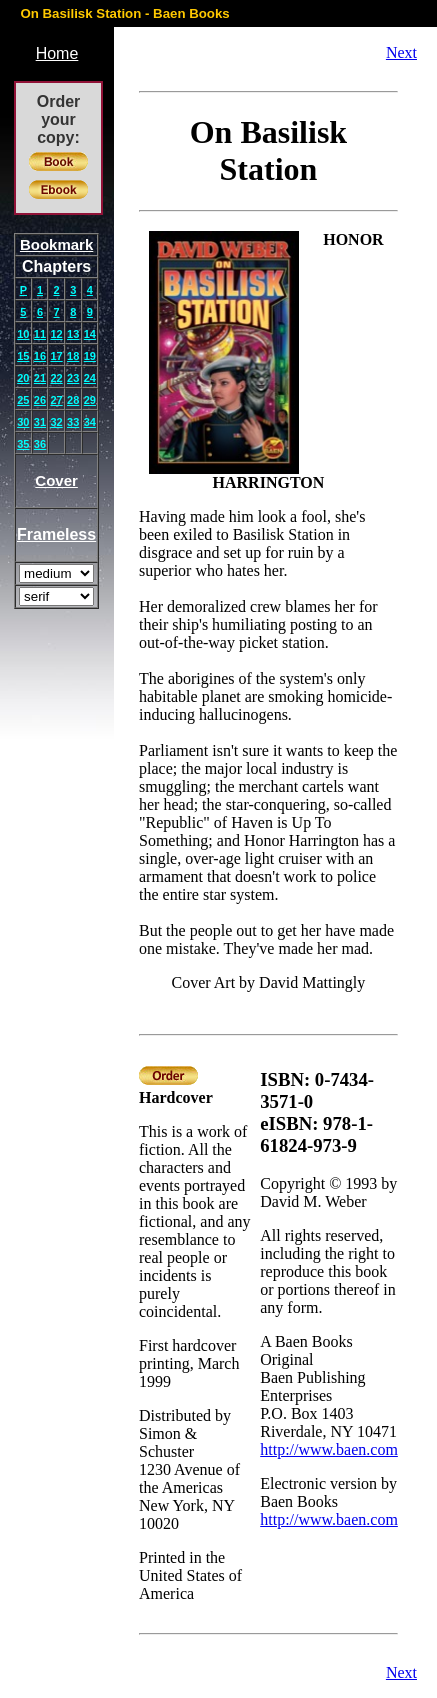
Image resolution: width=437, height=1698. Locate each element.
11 (40, 334)
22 (56, 378)
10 (23, 334)
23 (73, 378)
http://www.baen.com (329, 1449)
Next (401, 52)
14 (90, 334)
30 (23, 422)
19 (90, 356)
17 (56, 356)
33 (73, 422)
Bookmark (56, 244)
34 (90, 422)
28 (73, 400)
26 (40, 400)
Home (57, 53)
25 (23, 400)
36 (40, 444)
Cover (56, 480)
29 (90, 400)
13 (73, 334)
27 (56, 400)
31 (40, 422)
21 (40, 378)
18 (73, 356)
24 (90, 378)
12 (56, 334)
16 (40, 356)
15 (23, 356)
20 (23, 378)
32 (56, 422)
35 (23, 444)
